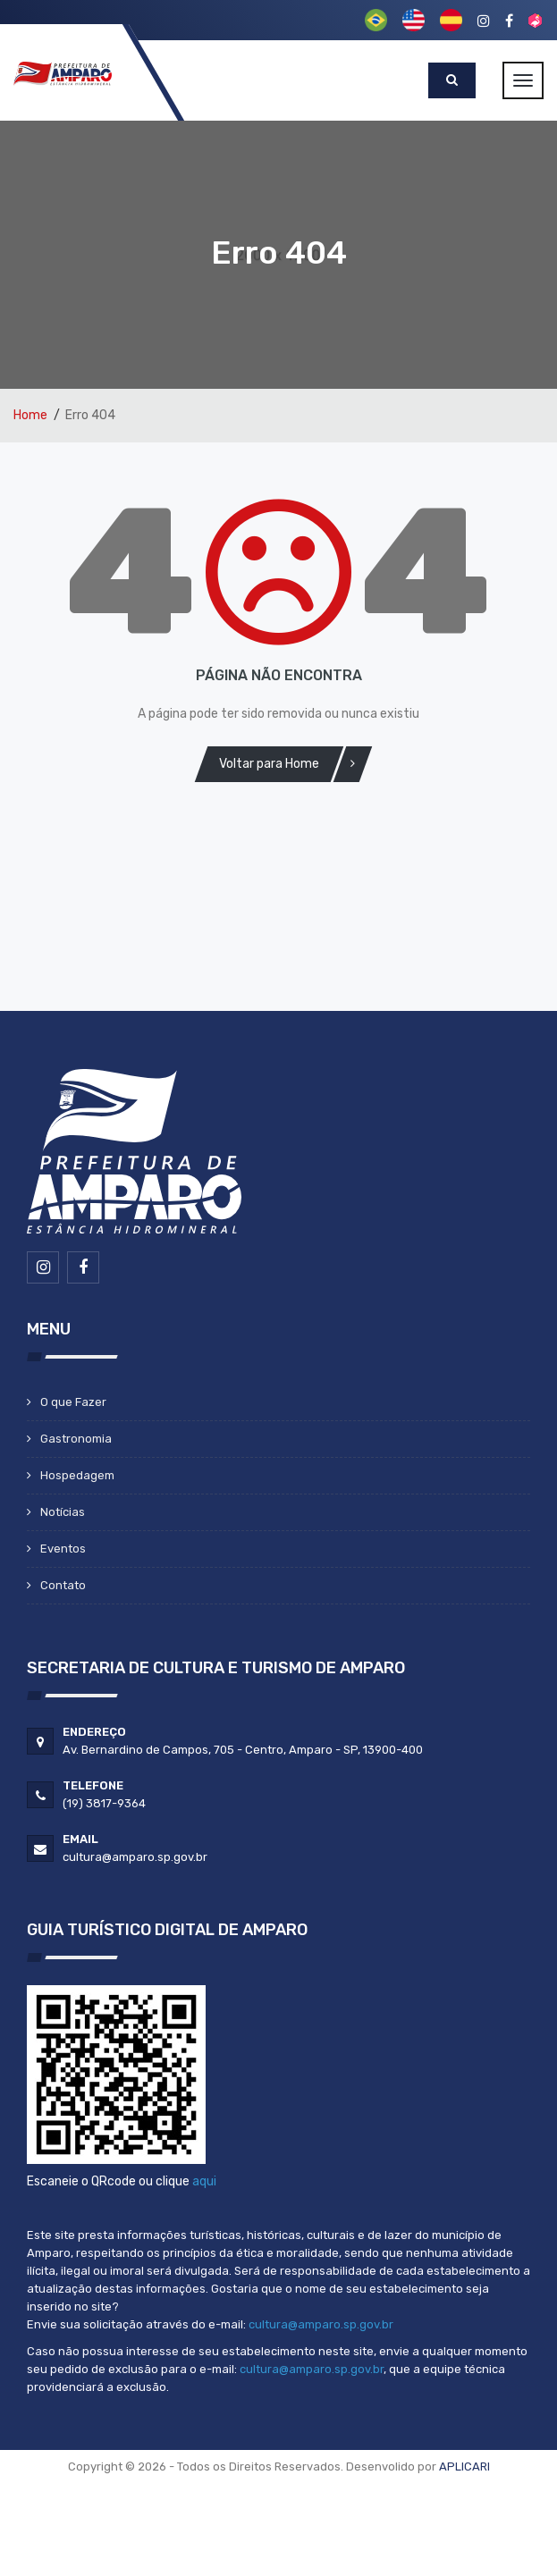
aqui (204, 2181)
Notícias (62, 1512)
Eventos (63, 1548)
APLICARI (464, 2466)
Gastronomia (76, 1438)
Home (30, 415)
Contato (63, 1585)
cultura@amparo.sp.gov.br (321, 2324)
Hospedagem (77, 1475)
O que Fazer (73, 1402)
